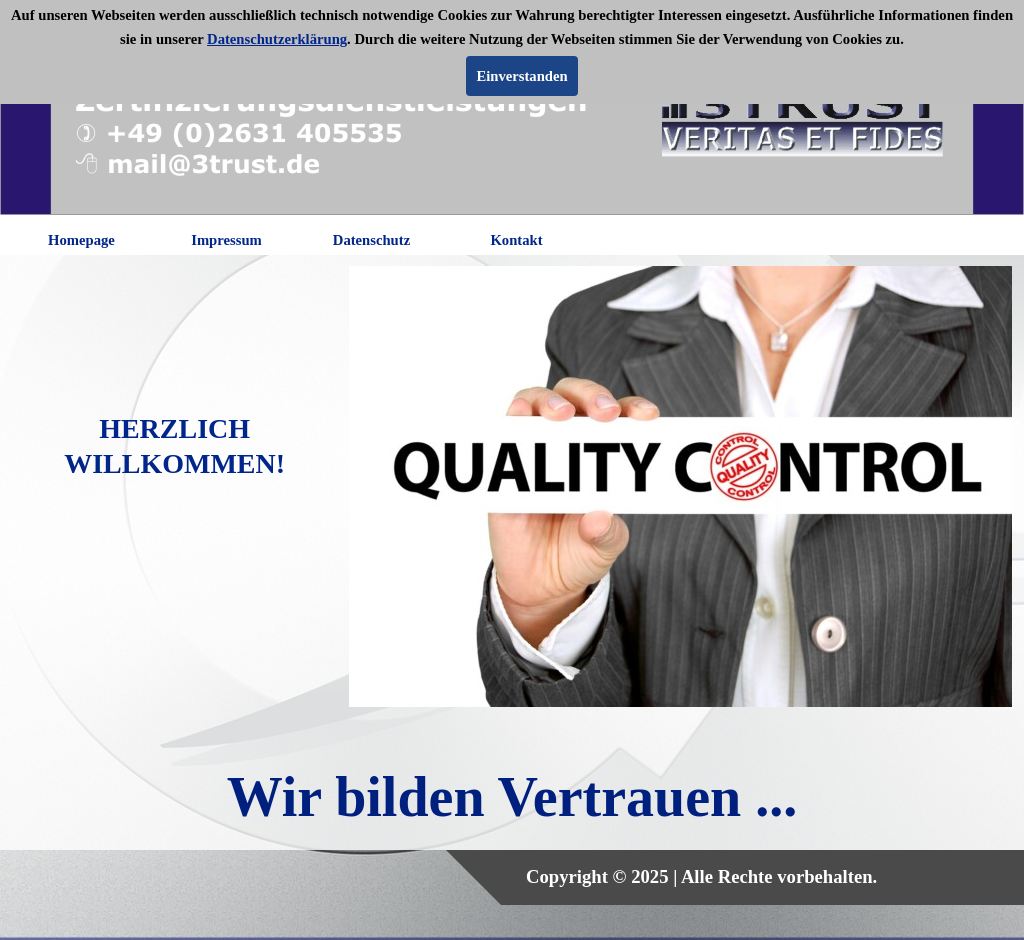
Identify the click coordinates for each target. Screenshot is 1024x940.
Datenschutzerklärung (277, 39)
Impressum (226, 240)
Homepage (81, 240)
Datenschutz (371, 240)
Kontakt (516, 240)
